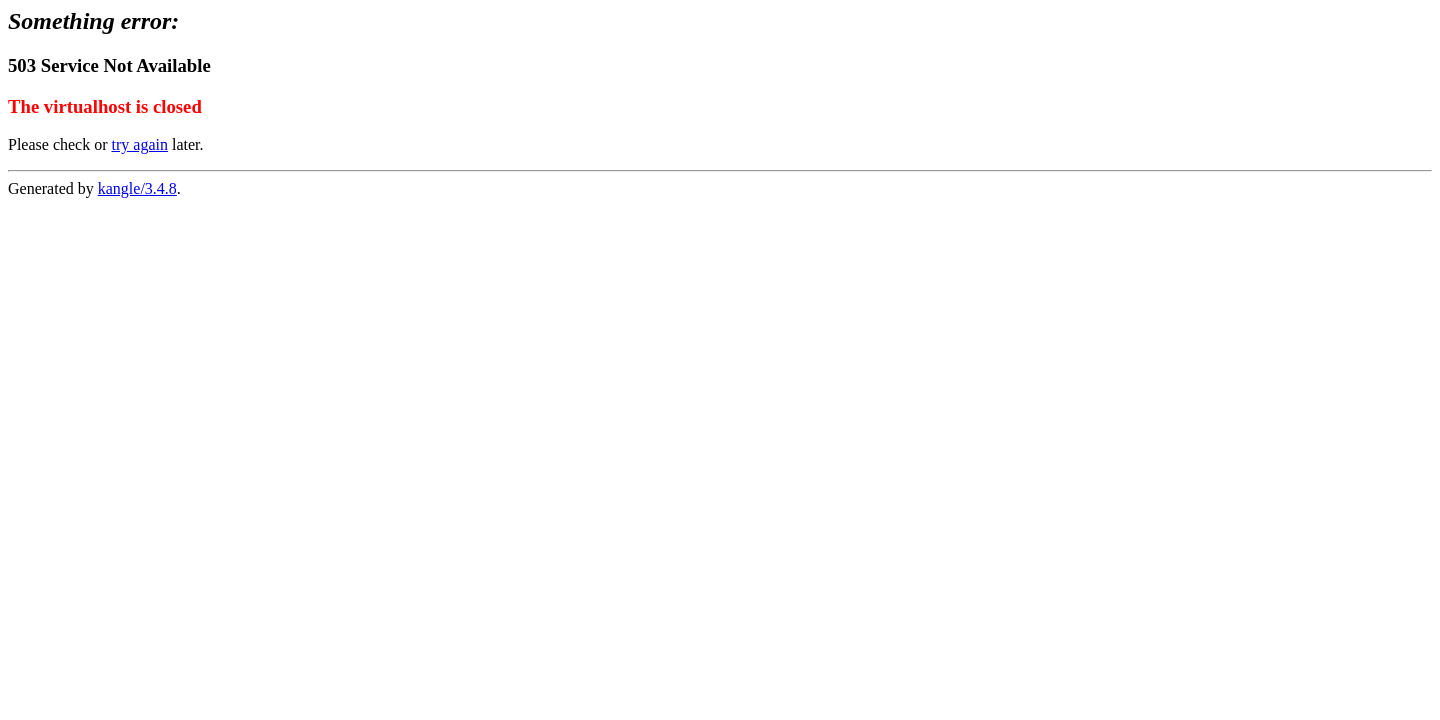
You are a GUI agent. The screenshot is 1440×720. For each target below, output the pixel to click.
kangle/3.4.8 (137, 188)
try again (140, 144)
